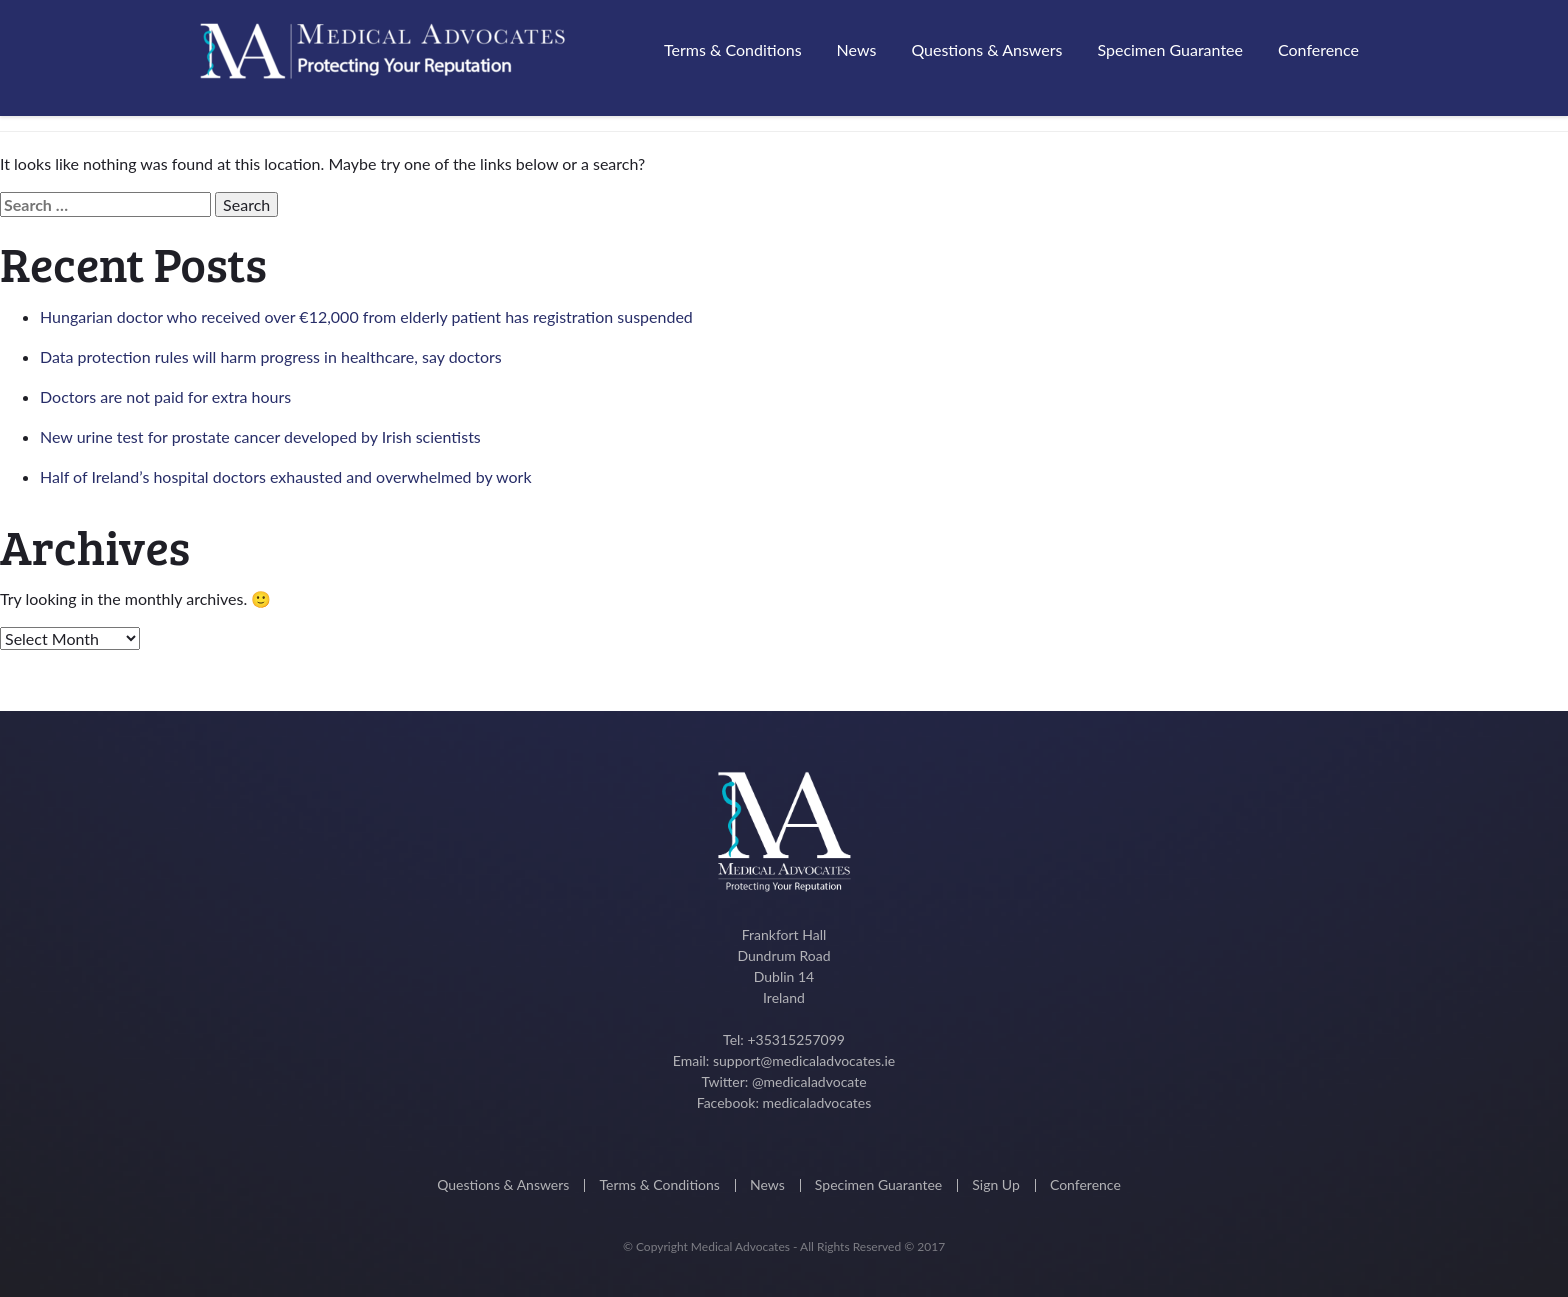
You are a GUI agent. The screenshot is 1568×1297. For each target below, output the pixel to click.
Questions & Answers (986, 49)
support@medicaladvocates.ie (804, 1060)
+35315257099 (795, 1039)
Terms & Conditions (733, 49)
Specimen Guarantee (1170, 49)
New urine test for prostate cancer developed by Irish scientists (260, 436)
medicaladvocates (816, 1102)
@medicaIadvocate (809, 1081)
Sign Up (996, 1184)
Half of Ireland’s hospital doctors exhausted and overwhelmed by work (286, 476)
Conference (1318, 49)
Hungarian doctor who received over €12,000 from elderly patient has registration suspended (366, 316)
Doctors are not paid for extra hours (165, 396)
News (857, 49)
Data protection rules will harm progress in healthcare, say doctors (271, 356)
